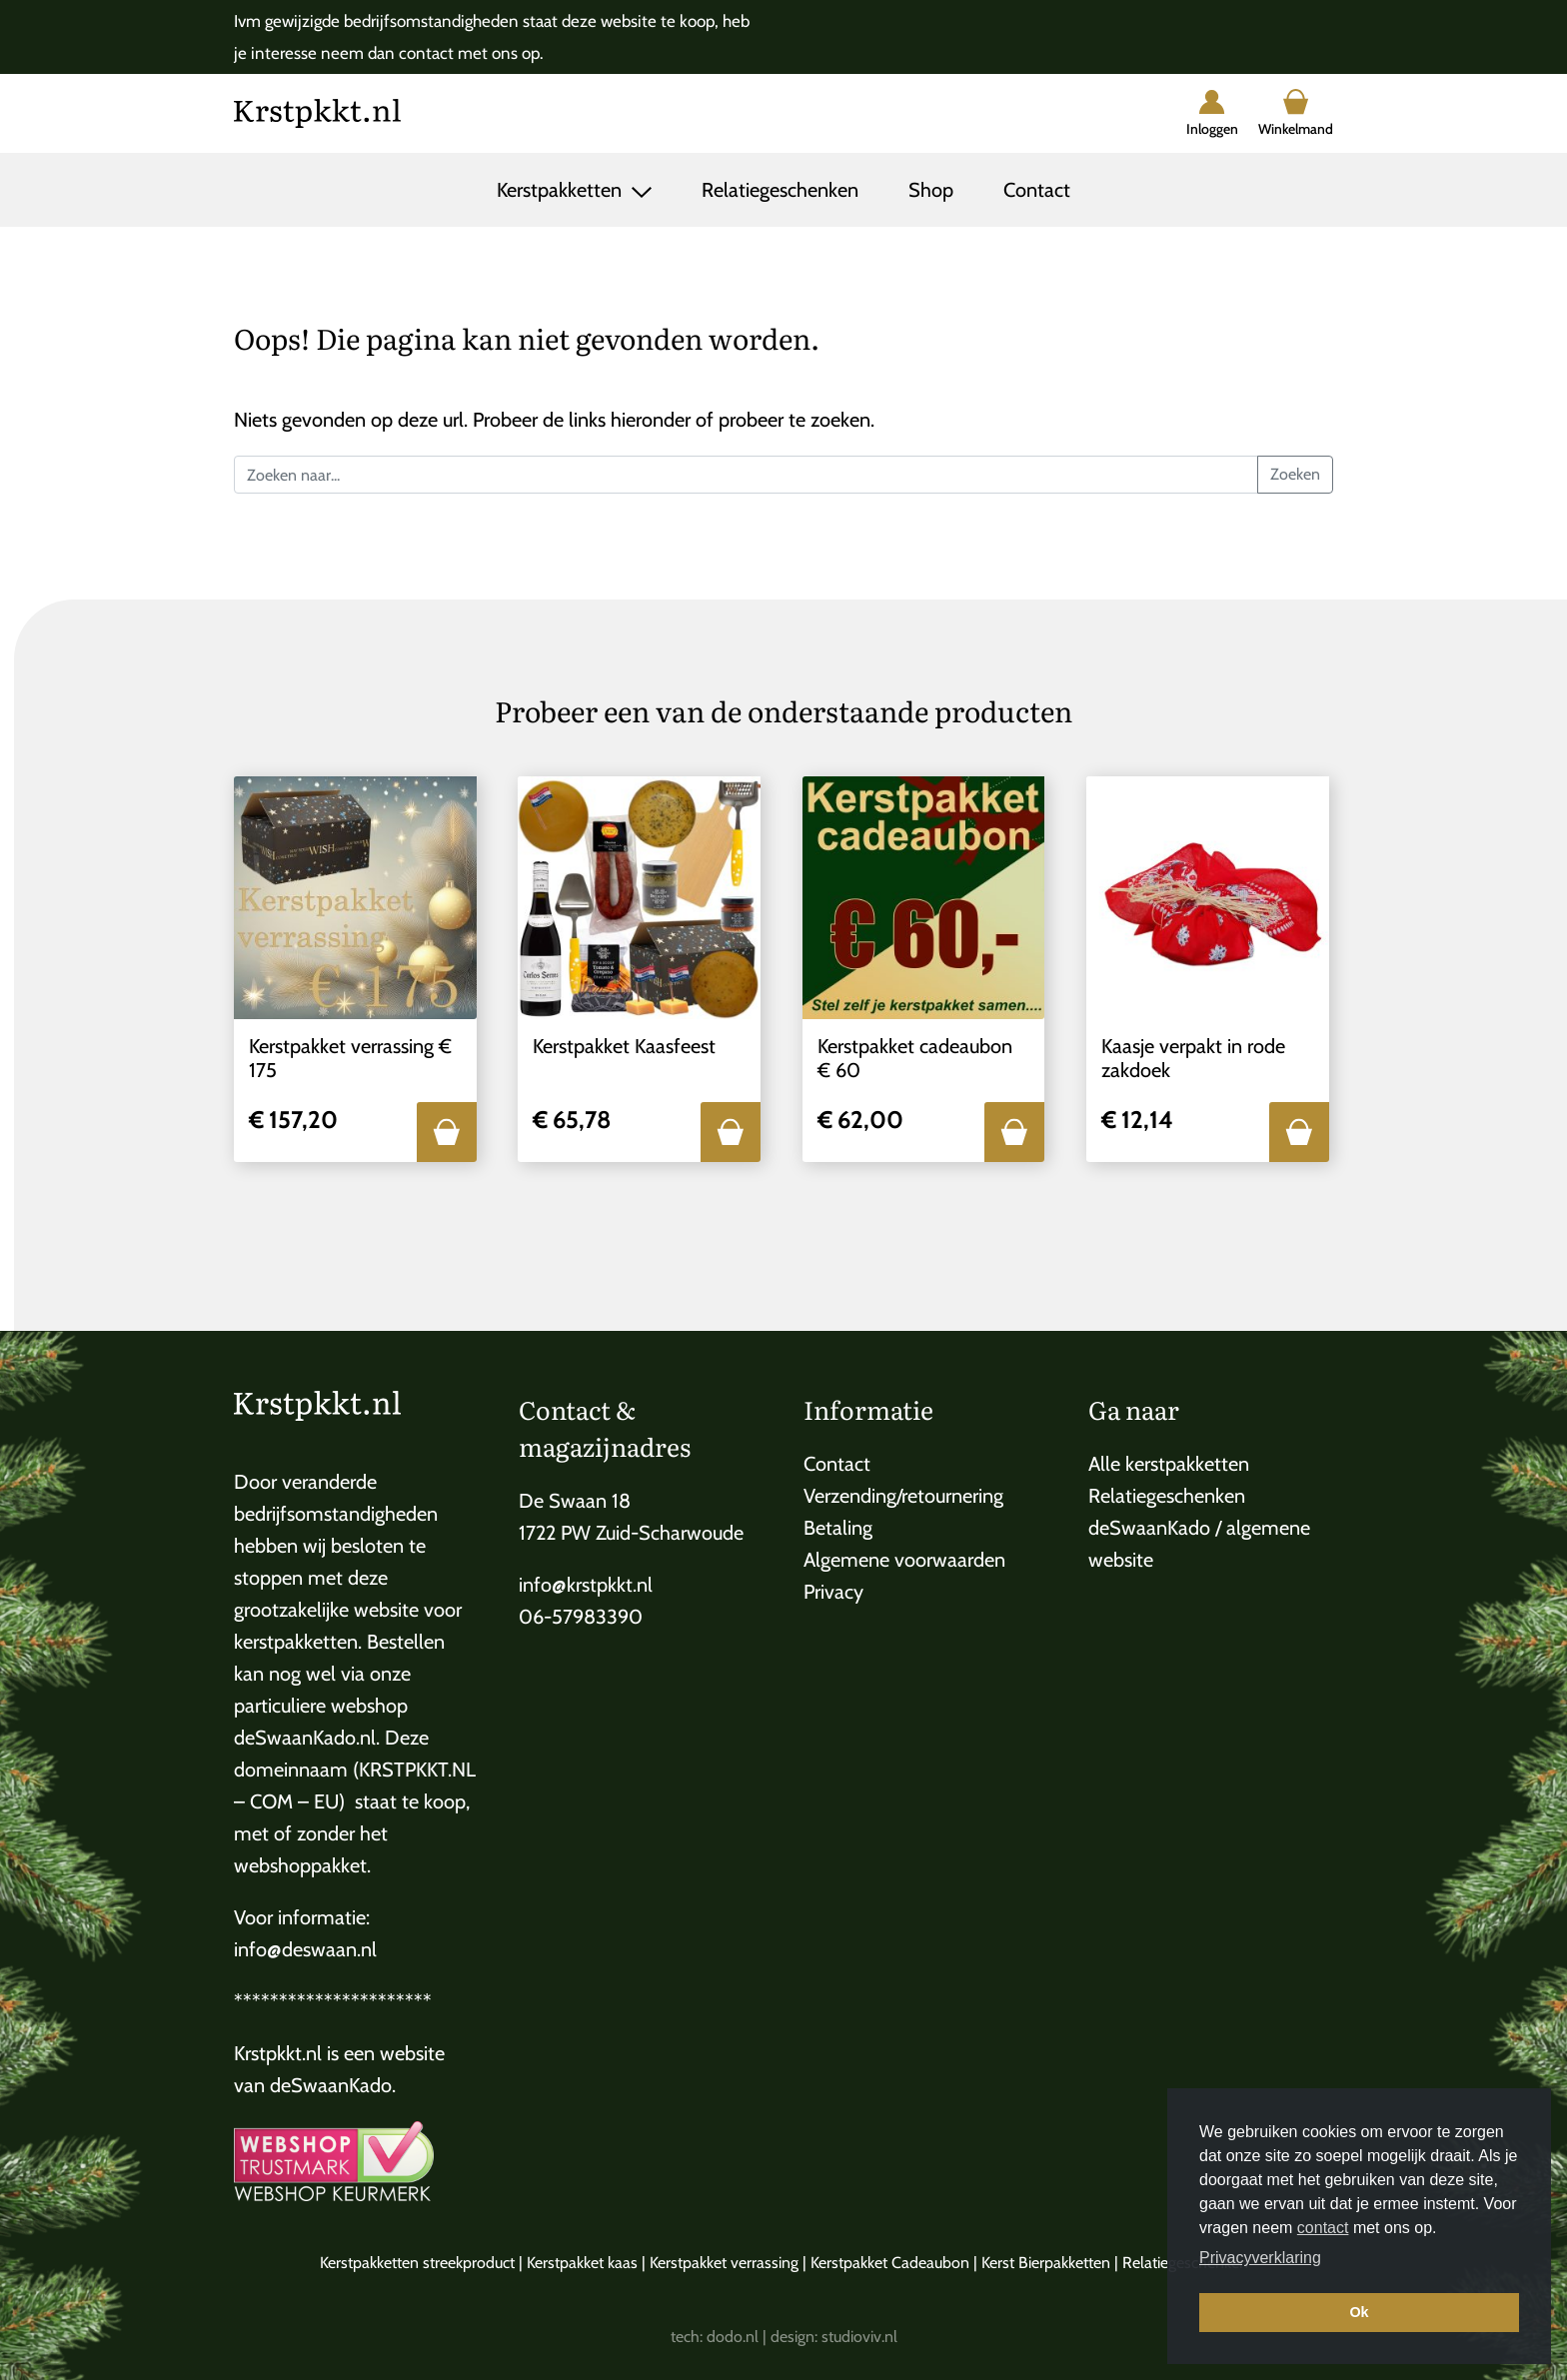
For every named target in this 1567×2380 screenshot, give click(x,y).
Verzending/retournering (903, 1496)
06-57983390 (581, 1617)
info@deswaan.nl (305, 1949)
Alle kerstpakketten (1168, 1464)
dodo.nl (733, 2336)
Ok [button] (1358, 2312)
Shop (930, 190)
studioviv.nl (859, 2336)
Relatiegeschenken (780, 190)
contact (1323, 2227)
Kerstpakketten (562, 190)
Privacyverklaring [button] (1260, 2257)
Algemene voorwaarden (904, 1560)
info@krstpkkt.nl (586, 1585)
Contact (1036, 190)
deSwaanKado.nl (305, 1738)
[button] (447, 1132)
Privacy (833, 1592)
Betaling (837, 1528)
